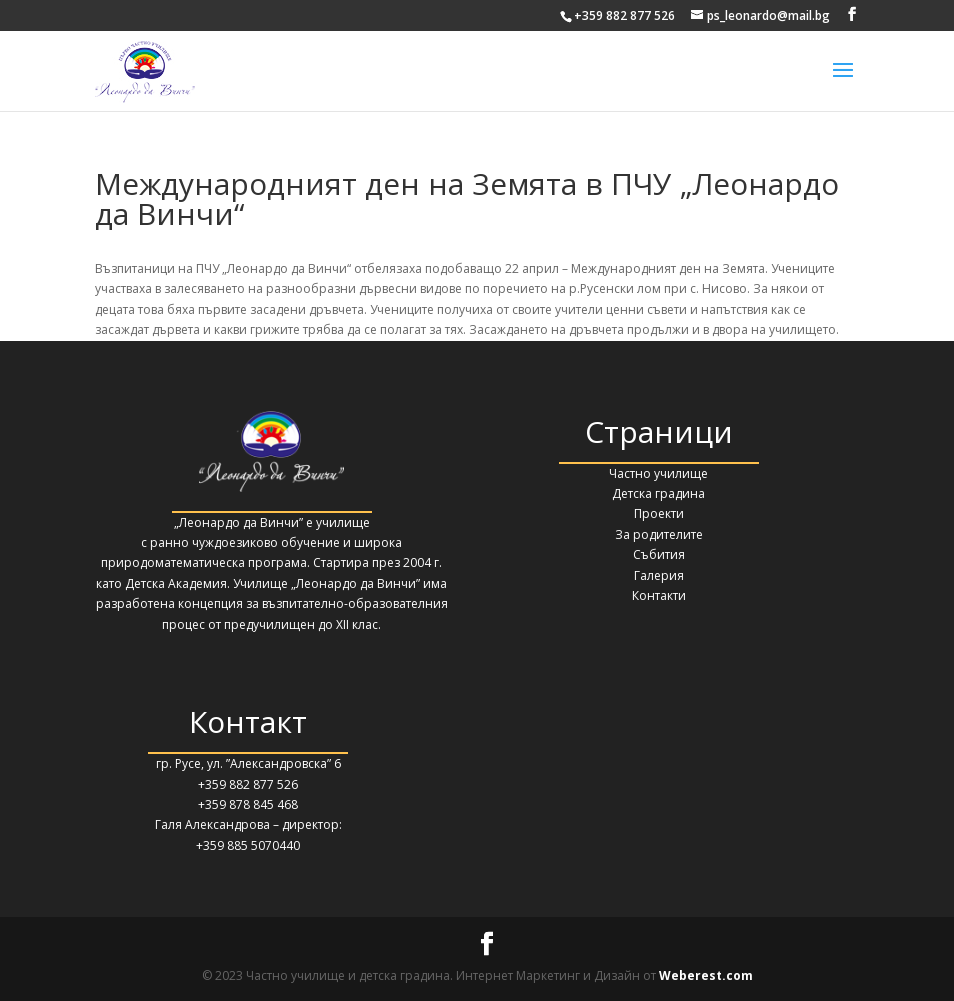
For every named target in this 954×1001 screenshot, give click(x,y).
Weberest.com (706, 975)
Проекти (659, 513)
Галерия (659, 575)
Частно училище (658, 473)
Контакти (659, 595)
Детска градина (658, 493)
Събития (659, 554)
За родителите (659, 534)
